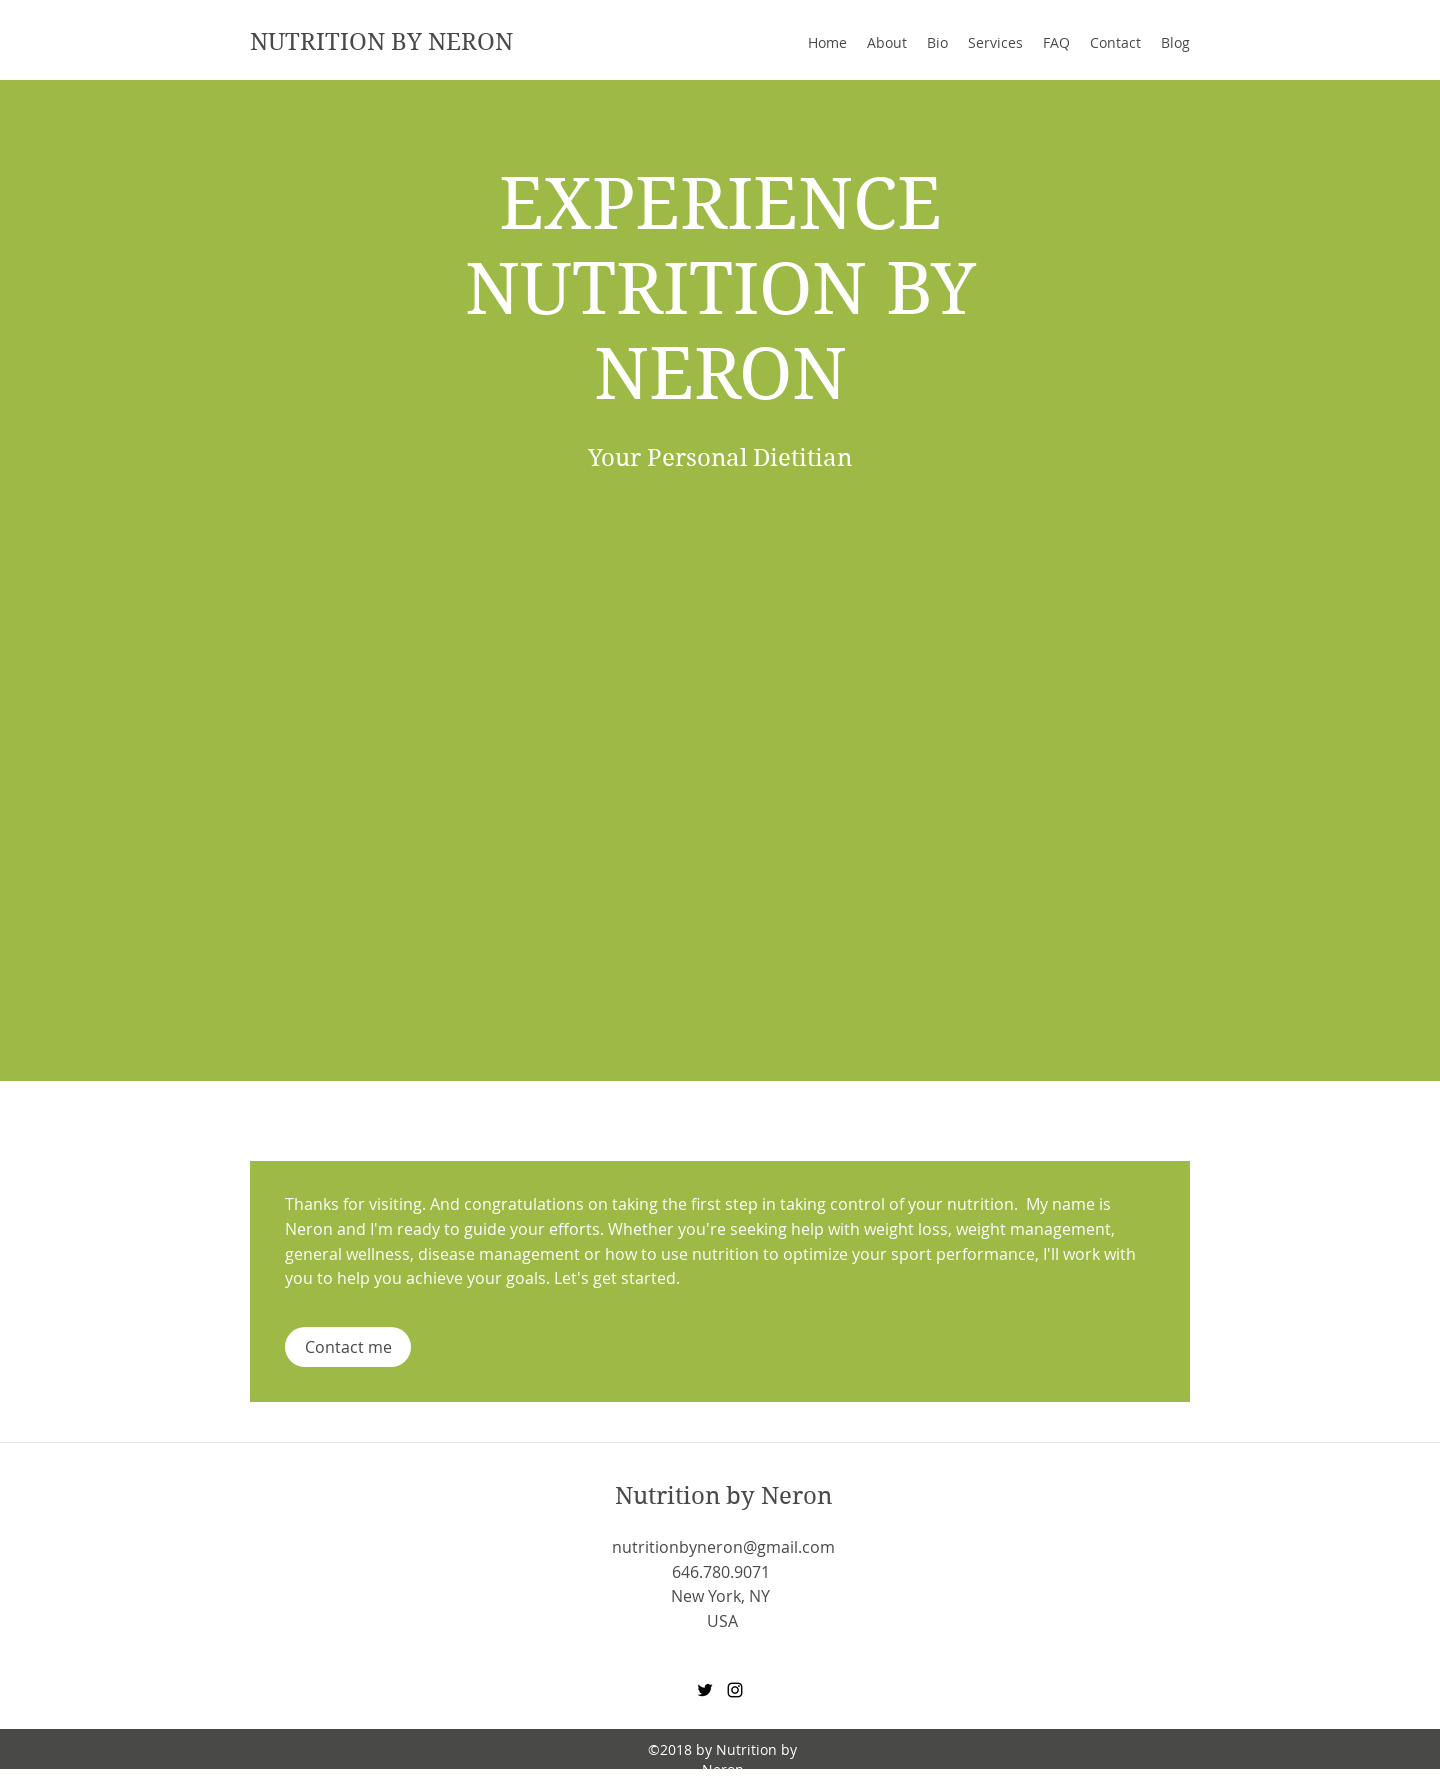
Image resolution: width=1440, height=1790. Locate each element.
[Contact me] (348, 1347)
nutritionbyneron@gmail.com (723, 1547)
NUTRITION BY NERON (381, 42)
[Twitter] (705, 1690)
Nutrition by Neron (723, 1496)
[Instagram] (735, 1690)
